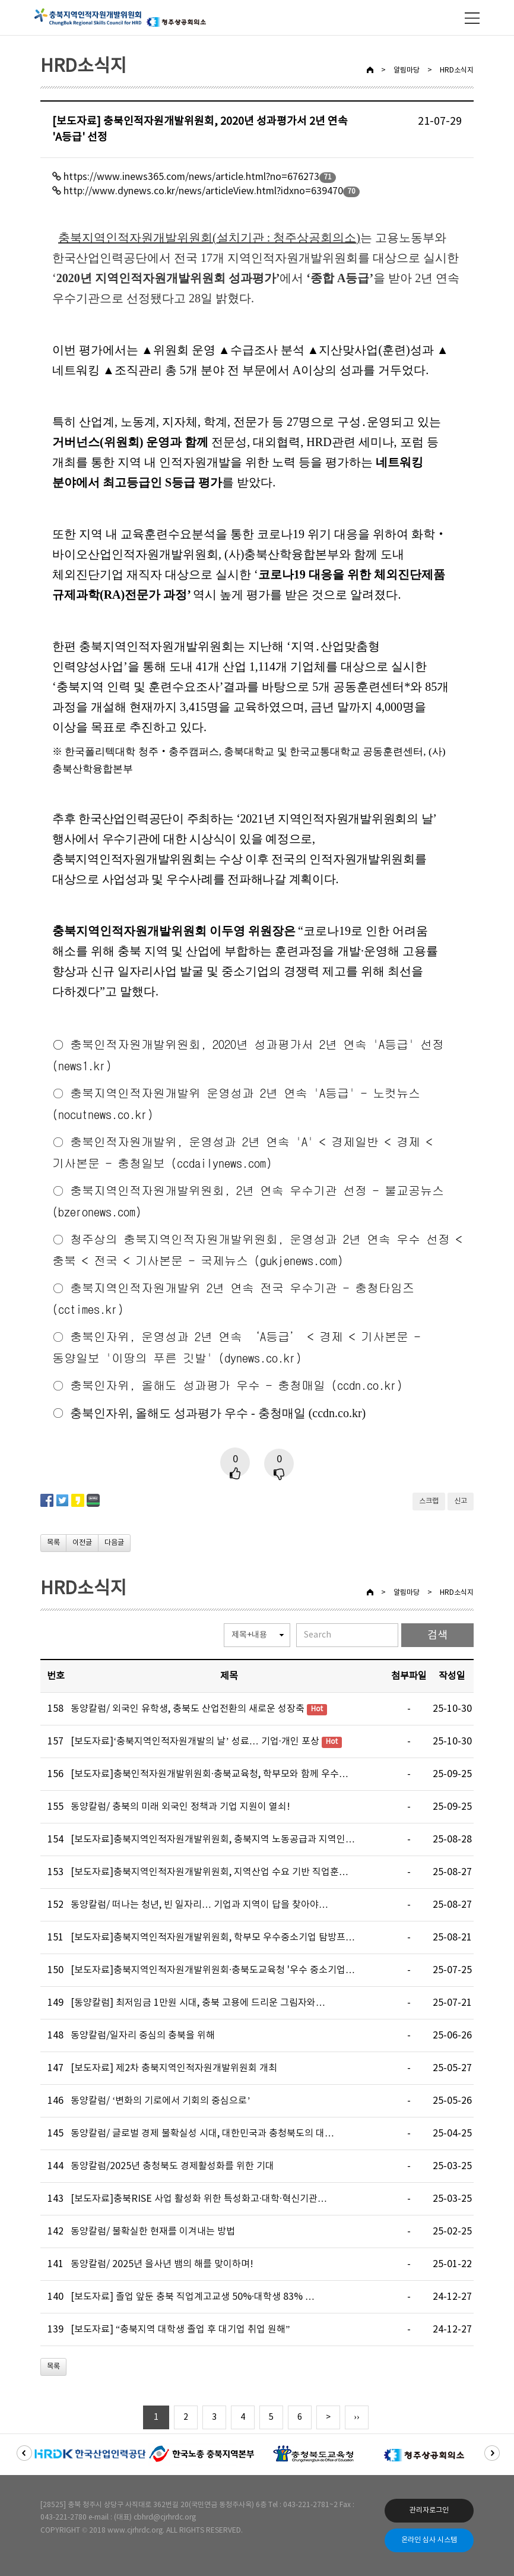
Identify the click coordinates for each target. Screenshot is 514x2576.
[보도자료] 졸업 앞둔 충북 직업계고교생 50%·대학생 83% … (193, 2296)
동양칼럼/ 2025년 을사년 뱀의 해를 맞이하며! (162, 2264)
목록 (53, 1543)
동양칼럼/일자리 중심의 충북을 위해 (143, 2035)
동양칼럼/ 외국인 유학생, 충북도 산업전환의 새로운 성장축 (187, 1708)
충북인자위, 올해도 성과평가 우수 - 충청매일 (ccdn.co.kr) (236, 1384)
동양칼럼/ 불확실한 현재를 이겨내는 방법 (153, 2231)
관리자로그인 (429, 2510)
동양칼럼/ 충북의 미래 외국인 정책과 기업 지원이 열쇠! (180, 1806)
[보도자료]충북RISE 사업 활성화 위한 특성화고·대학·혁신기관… (199, 2198)
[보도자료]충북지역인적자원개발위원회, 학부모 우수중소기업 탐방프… (213, 1937)
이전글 (82, 1543)
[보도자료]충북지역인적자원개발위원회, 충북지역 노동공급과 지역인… (213, 1839)
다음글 (114, 1543)
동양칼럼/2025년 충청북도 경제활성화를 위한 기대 (172, 2166)
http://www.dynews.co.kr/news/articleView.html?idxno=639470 (203, 191)
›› (356, 2417)
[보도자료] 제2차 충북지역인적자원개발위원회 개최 (174, 2068)
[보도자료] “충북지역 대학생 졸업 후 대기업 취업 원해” (180, 2329)
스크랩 (429, 1501)
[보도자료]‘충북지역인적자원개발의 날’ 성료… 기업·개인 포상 (195, 1741)
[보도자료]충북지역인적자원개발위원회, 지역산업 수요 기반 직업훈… (209, 1872)
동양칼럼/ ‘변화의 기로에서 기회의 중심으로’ (160, 2100)
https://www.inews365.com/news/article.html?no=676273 (191, 177)
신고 (460, 1501)
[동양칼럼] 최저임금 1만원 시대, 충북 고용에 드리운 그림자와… (198, 2002)
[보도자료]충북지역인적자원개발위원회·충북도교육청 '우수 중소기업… (213, 1970)
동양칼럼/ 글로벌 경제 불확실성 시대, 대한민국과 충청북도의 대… (202, 2133)
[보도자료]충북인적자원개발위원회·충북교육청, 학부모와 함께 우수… (209, 1774)
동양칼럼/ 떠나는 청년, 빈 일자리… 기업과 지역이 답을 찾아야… (199, 1904)
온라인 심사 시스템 (429, 2540)
